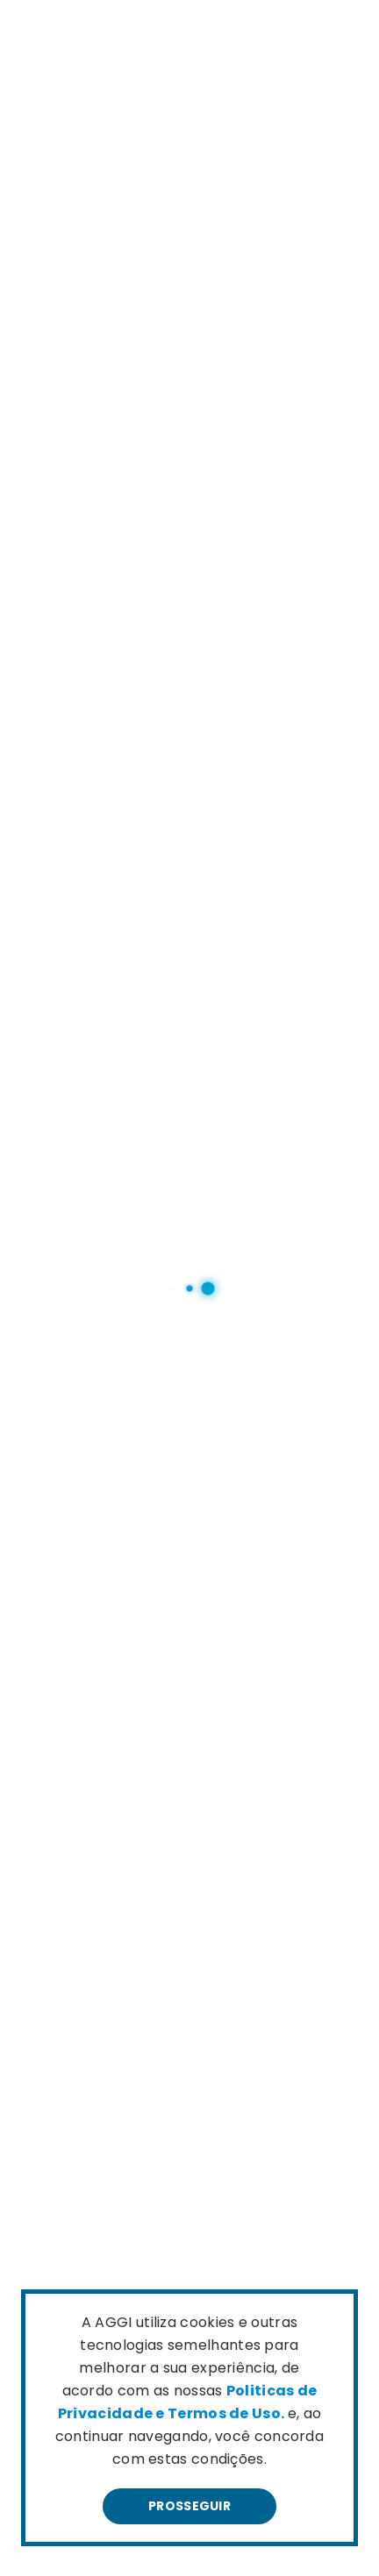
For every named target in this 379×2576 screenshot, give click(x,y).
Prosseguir (189, 2506)
